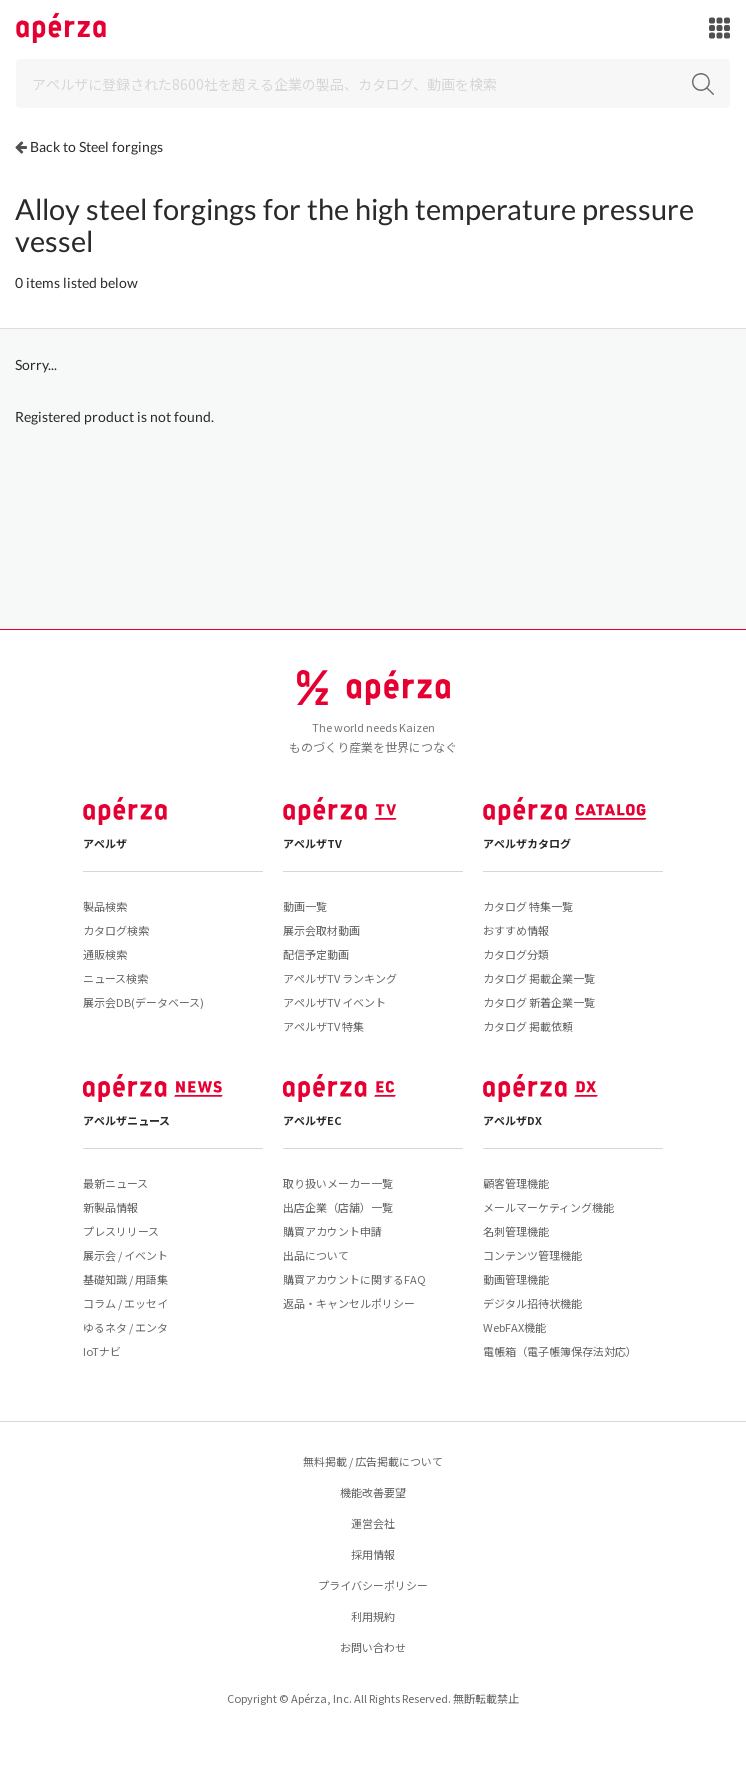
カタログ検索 (116, 930)
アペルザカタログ (527, 843)
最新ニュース (115, 1183)
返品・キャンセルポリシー (349, 1303)
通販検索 (105, 954)
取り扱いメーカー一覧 (338, 1183)
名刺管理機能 (516, 1231)
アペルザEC (312, 1120)
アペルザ (105, 843)
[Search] (373, 83)
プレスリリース (121, 1231)
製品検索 (105, 906)
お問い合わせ (373, 1647)
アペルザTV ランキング (340, 978)
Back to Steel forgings (96, 146)
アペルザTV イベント (334, 1002)
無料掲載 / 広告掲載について (373, 1461)
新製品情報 (110, 1207)
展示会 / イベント (125, 1255)
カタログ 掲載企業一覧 (539, 978)
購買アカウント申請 (332, 1231)
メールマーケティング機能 (548, 1207)
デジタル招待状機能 (532, 1303)
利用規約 (373, 1616)
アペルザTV (312, 843)
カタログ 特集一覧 (528, 906)
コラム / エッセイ (125, 1303)
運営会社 (373, 1523)
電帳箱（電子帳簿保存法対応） (560, 1351)
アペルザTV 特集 (323, 1026)
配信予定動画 (316, 954)
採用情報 (373, 1554)
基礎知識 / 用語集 (125, 1279)
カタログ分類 (516, 954)
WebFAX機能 (514, 1327)
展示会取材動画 (321, 930)
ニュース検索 (115, 978)
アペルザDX (512, 1120)
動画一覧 (305, 906)
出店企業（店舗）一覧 (338, 1207)
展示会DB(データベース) (143, 1002)
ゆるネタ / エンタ (125, 1327)
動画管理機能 (516, 1279)
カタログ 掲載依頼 (528, 1026)
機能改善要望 (373, 1492)
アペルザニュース (126, 1120)
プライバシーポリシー (373, 1585)
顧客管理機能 (516, 1183)
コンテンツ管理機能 (532, 1255)
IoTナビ (102, 1351)
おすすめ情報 (516, 930)
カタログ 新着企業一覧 (539, 1002)
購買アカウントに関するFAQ (354, 1279)
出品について (316, 1255)
